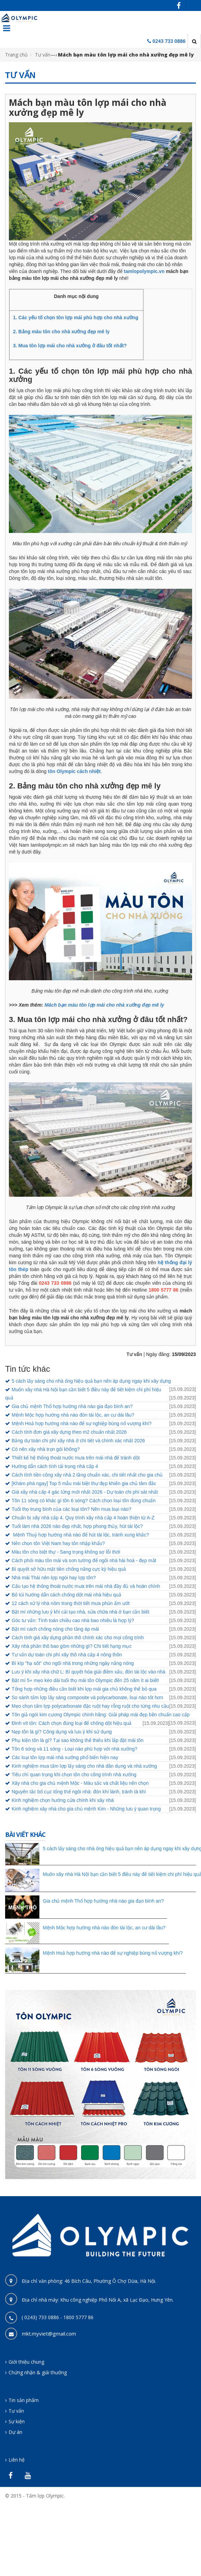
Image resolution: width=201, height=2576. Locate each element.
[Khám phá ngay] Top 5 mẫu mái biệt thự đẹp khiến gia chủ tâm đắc (84, 1483)
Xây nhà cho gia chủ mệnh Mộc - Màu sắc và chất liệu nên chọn (80, 1783)
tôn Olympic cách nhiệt (74, 771)
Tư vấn (42, 54)
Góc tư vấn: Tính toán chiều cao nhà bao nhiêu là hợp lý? (73, 1620)
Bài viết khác (25, 1834)
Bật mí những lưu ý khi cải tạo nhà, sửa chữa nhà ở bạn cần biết (80, 1612)
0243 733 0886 (168, 41)
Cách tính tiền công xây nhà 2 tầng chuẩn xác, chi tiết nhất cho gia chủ (87, 1475)
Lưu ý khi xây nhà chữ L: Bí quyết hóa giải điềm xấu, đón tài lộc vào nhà (88, 1672)
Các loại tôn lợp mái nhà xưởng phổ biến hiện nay (65, 1757)
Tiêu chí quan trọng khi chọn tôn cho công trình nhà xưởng (74, 1774)
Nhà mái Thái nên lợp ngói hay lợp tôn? (54, 1577)
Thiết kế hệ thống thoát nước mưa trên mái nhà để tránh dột (76, 1457)
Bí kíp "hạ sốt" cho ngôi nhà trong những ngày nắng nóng (73, 1663)
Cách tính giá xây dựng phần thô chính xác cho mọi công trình (78, 1637)
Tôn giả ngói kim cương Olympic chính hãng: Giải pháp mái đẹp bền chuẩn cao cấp (101, 1714)
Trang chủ (16, 54)
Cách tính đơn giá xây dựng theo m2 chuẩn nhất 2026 (69, 1432)
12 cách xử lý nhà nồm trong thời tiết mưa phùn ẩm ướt (70, 1603)
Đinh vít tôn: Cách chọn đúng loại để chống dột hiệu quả (71, 1723)
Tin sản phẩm (24, 2400)
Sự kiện (17, 2421)
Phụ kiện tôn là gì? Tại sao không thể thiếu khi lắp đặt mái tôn (77, 1740)
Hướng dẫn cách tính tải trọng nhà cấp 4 (55, 1466)
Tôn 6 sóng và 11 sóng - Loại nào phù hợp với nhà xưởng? (74, 1749)
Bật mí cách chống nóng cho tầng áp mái (55, 1629)
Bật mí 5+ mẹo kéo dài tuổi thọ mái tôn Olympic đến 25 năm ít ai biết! (85, 1680)
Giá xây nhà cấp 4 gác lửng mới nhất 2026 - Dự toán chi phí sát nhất (85, 1492)
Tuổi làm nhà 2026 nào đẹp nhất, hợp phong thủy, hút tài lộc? (77, 1526)
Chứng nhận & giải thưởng (38, 2372)
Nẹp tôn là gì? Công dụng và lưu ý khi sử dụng (62, 1731)
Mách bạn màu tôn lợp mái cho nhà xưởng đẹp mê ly (104, 1005)
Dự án (15, 2432)
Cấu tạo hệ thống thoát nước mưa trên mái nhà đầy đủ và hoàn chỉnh (86, 1586)
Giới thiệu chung (26, 2362)
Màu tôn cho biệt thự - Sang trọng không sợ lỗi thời (66, 1552)
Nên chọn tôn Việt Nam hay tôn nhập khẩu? (58, 1543)
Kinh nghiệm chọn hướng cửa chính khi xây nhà (63, 1800)
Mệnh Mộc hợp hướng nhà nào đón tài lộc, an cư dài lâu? (73, 1415)
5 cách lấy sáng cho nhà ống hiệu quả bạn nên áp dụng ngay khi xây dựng (91, 1381)
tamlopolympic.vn (144, 271)
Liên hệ (17, 2459)
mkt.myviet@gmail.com (49, 2333)
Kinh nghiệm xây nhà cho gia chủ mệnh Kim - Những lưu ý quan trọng (86, 1809)
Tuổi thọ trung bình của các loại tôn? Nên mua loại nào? (71, 1509)
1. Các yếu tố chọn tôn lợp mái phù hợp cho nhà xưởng (75, 317)
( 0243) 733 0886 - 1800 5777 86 (57, 2317)
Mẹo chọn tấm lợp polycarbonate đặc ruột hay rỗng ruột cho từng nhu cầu (90, 1706)
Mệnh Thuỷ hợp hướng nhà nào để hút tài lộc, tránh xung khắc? (80, 1535)
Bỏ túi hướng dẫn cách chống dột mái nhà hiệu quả (66, 1594)
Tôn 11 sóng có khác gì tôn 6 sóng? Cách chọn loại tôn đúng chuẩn (83, 1500)
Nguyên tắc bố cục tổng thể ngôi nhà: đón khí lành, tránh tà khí (79, 1791)
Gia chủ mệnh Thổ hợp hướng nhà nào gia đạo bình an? (72, 1406)
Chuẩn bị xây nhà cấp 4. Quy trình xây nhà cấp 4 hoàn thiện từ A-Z (83, 1517)
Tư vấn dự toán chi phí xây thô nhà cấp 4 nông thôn (67, 1654)
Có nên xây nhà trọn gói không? (46, 1449)
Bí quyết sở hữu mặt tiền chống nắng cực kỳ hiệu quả (69, 1569)
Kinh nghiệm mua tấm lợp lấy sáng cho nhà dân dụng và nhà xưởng (84, 1766)
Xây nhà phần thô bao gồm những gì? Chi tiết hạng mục (71, 1646)
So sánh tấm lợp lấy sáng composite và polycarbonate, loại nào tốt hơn (87, 1697)
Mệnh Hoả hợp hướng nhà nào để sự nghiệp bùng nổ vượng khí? (81, 1423)
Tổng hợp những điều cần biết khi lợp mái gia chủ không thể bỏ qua (84, 1689)
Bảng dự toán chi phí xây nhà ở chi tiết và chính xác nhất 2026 (78, 1440)
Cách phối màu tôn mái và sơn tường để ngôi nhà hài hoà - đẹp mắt (84, 1560)
